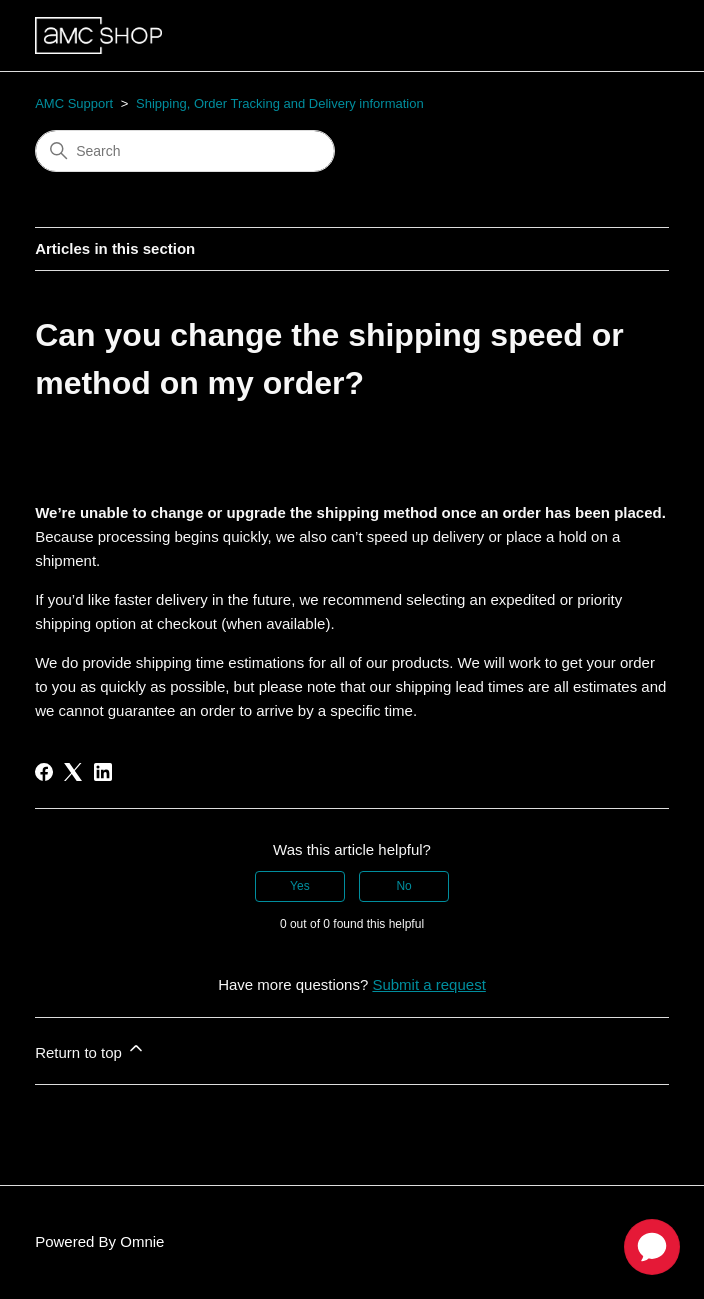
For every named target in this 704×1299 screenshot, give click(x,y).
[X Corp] (73, 772)
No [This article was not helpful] (403, 886)
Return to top (90, 1049)
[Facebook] (44, 772)
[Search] (185, 151)
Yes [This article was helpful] (300, 886)
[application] (652, 1247)
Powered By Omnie (99, 1241)
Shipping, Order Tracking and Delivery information (280, 103)
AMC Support (74, 103)
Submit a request (428, 984)
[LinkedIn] (103, 772)
